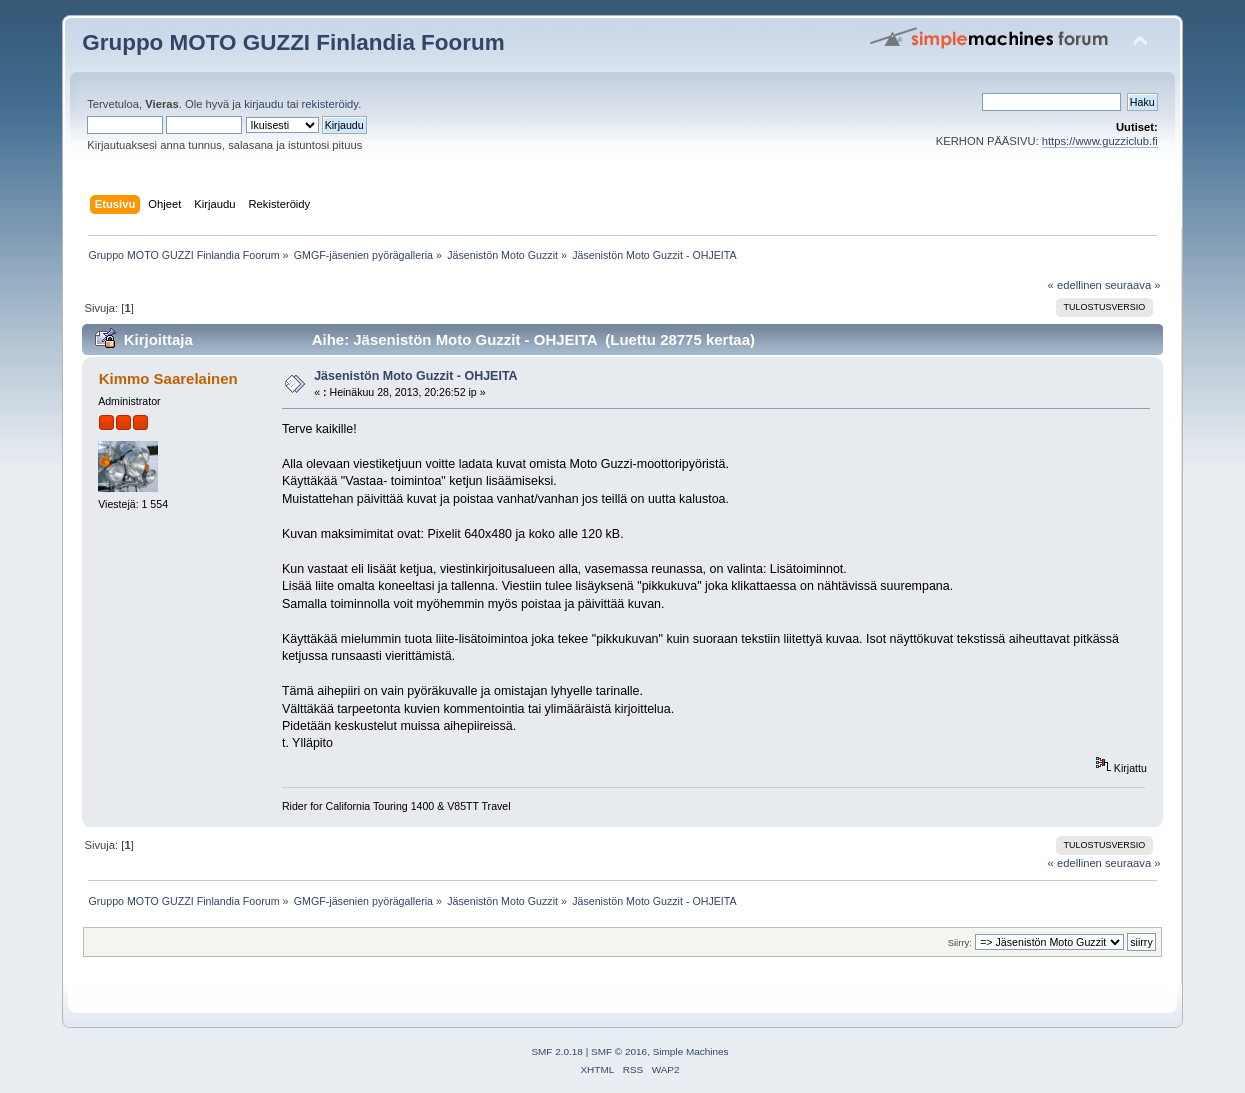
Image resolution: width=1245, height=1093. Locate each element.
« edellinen (1075, 285)
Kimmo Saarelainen (168, 378)
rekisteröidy (330, 104)
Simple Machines (691, 1051)
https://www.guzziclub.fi (1100, 141)
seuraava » (1133, 285)
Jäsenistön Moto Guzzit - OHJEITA (415, 376)
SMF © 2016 (619, 1051)
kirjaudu (263, 104)
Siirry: (960, 942)
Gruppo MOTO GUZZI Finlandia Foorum (293, 42)
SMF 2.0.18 (557, 1051)
